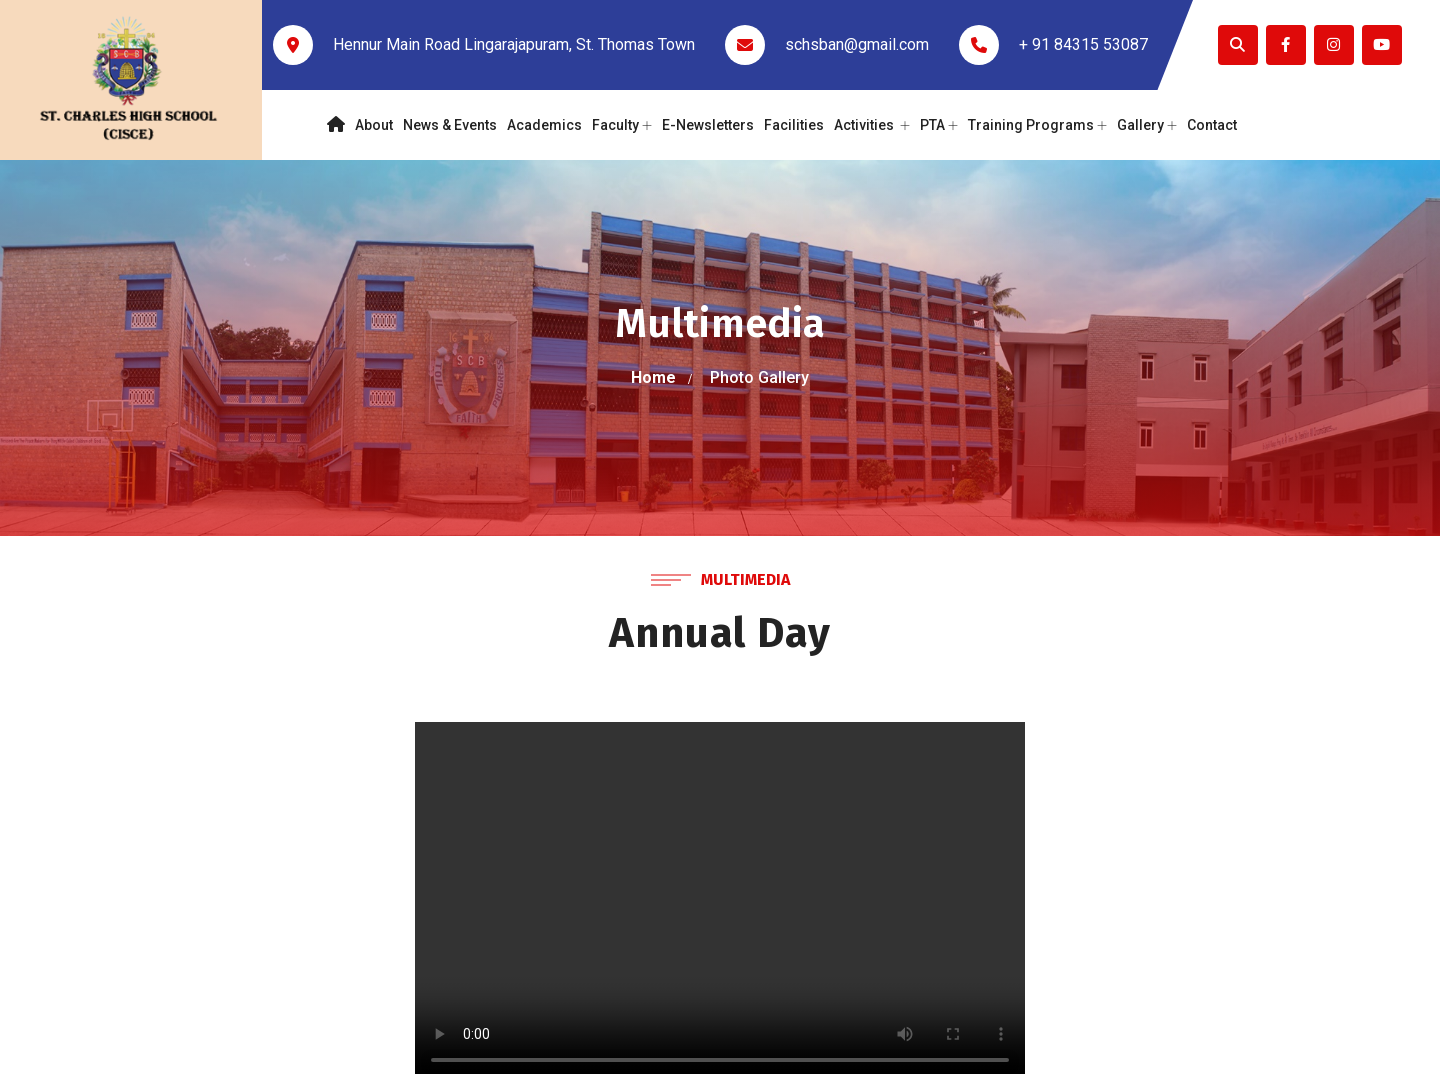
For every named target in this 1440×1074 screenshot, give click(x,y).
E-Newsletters (708, 125)
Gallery (1147, 125)
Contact (1212, 125)
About (374, 125)
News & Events (450, 125)
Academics (544, 125)
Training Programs (1037, 125)
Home (653, 377)
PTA (939, 125)
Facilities (794, 125)
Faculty (622, 125)
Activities (872, 125)
